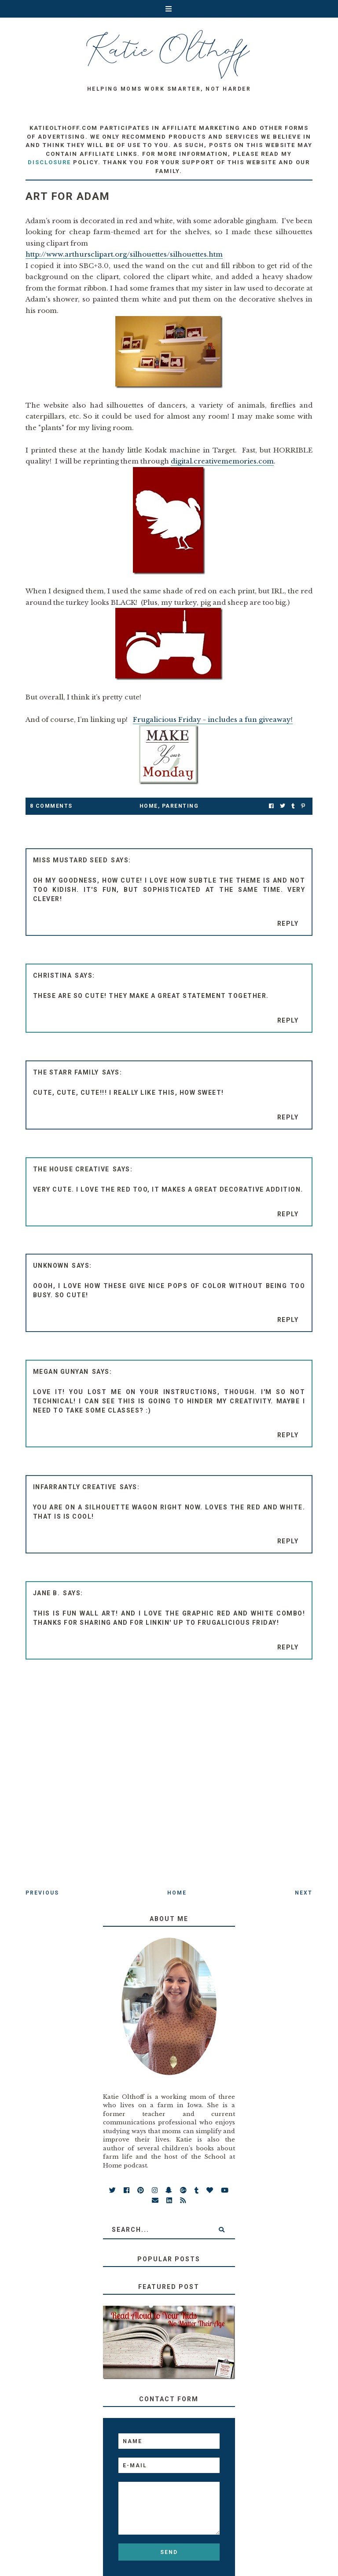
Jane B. (46, 1593)
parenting (180, 806)
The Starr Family (66, 1072)
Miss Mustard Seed (70, 860)
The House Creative (71, 1169)
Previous (42, 1893)
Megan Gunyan (61, 1371)
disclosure (49, 162)
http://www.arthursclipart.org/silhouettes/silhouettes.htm (124, 254)
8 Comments (51, 806)
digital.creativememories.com (222, 461)
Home (149, 806)
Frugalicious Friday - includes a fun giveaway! (213, 719)
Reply (288, 923)
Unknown (51, 1265)
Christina (52, 975)
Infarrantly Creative (75, 1486)
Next (303, 1893)
